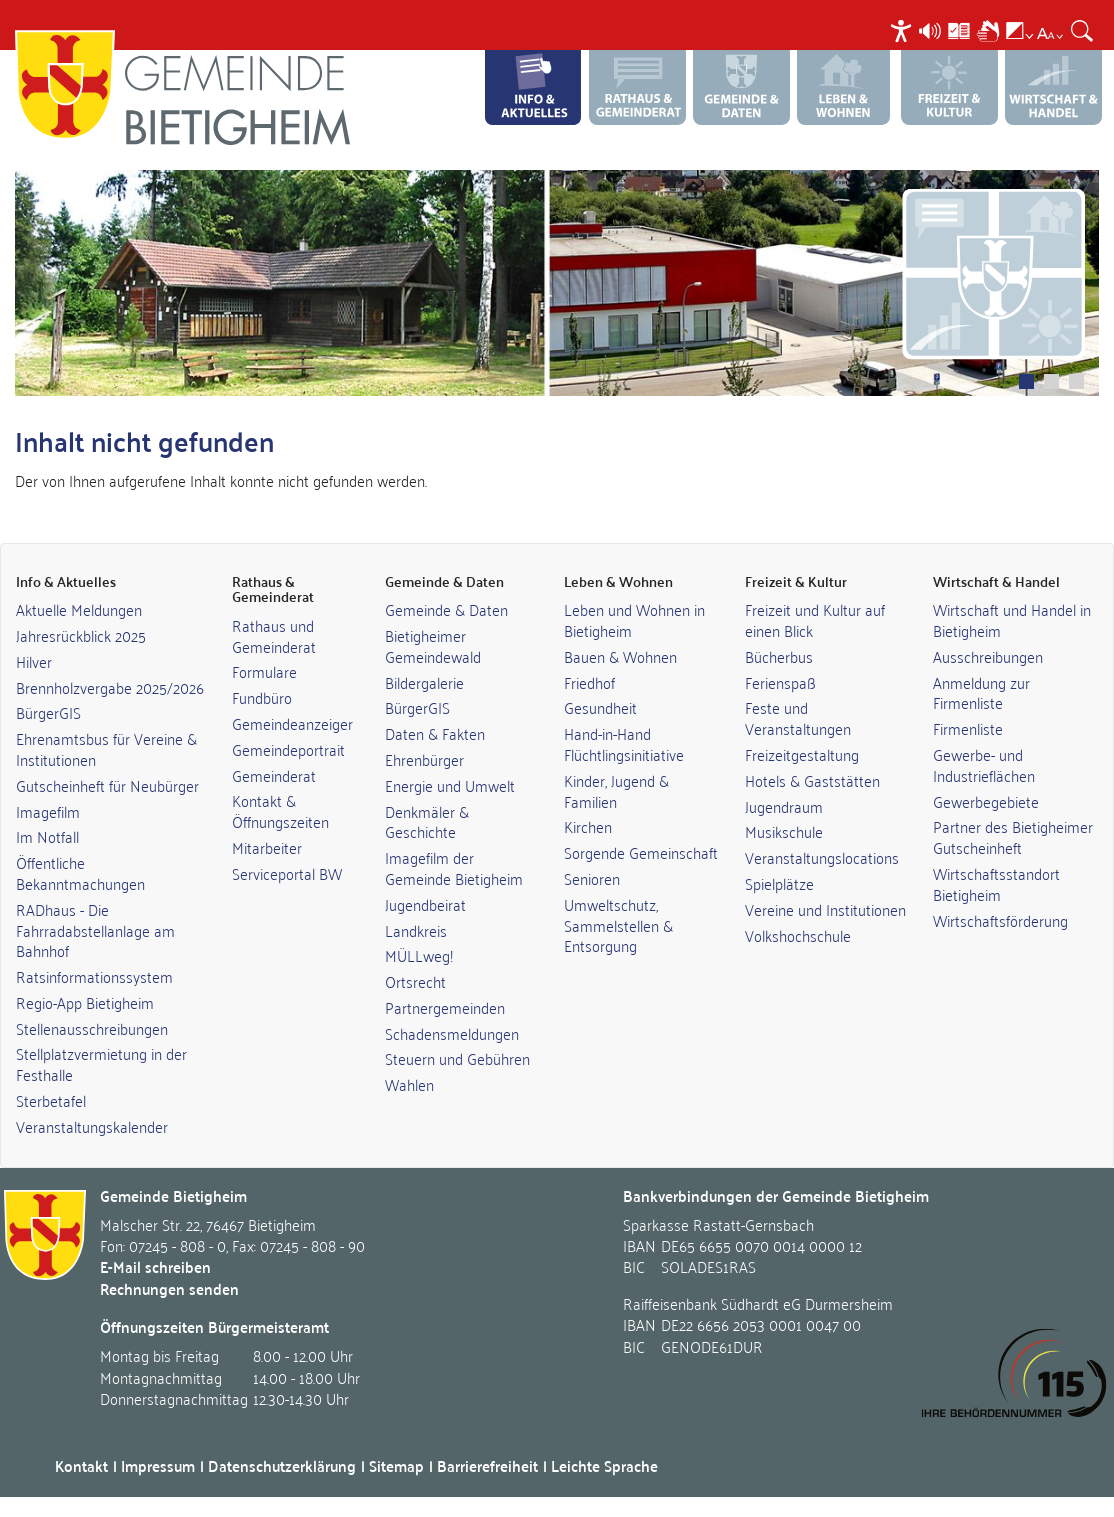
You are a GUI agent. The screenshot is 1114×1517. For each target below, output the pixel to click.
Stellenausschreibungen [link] (92, 1028)
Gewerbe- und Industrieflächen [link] (984, 764)
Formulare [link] (264, 671)
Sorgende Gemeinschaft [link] (641, 852)
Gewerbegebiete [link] (986, 801)
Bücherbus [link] (779, 656)
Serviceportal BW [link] (287, 873)
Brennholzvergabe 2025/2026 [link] (110, 687)
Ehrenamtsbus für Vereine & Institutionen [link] (106, 748)
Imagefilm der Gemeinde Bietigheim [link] (454, 867)
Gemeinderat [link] (274, 775)
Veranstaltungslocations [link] (822, 857)
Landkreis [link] (416, 930)
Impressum (158, 1465)
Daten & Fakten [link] (435, 733)
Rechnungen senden (169, 1288)
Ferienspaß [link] (780, 682)
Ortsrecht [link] (415, 981)
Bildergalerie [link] (424, 682)
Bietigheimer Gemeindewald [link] (433, 645)
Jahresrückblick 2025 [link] (81, 635)
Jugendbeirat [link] (425, 904)
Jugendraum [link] (784, 806)
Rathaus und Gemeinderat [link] (274, 635)
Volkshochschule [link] (798, 935)
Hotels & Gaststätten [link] (812, 780)
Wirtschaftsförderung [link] (1000, 920)
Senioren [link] (592, 878)
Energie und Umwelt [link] (450, 785)
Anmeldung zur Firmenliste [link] (981, 692)
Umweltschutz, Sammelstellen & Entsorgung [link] (618, 925)
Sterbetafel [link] (51, 1100)
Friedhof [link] (589, 682)
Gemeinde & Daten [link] (446, 609)
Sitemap (396, 1465)
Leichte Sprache (604, 1465)
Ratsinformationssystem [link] (94, 976)
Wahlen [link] (409, 1084)
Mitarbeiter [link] (267, 847)
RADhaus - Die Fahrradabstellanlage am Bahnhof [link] (95, 930)
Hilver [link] (34, 661)
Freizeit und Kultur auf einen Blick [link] (815, 619)
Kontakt (81, 1465)
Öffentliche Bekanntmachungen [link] (80, 872)
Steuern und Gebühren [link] (457, 1058)
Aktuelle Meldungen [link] (79, 609)
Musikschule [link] (784, 831)
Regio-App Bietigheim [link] (85, 1002)
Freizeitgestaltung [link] (802, 754)
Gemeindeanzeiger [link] (292, 723)
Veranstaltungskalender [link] (92, 1126)
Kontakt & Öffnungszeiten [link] (280, 810)
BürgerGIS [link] (48, 712)
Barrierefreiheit (487, 1465)
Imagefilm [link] (48, 811)
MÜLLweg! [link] (419, 955)
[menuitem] (903, 30)
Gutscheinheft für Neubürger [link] (107, 785)
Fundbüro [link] (262, 697)
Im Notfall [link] (47, 836)
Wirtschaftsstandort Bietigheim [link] (996, 883)
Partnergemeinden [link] (445, 1007)
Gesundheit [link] (600, 707)
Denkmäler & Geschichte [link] (427, 821)
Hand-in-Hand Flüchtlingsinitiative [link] (624, 743)
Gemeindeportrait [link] (288, 749)
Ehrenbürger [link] (424, 759)
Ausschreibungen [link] (988, 656)
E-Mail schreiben (155, 1266)
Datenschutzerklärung (282, 1465)
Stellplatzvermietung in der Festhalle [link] (101, 1063)
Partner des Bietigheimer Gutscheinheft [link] (1013, 836)
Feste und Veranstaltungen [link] (798, 717)
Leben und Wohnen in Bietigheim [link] (634, 619)
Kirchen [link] (588, 826)
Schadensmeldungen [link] (452, 1033)
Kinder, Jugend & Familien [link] (616, 790)
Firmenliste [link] (968, 728)
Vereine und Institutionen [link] (825, 909)
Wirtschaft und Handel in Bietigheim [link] (1012, 619)
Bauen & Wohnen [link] (620, 656)
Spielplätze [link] (779, 883)
